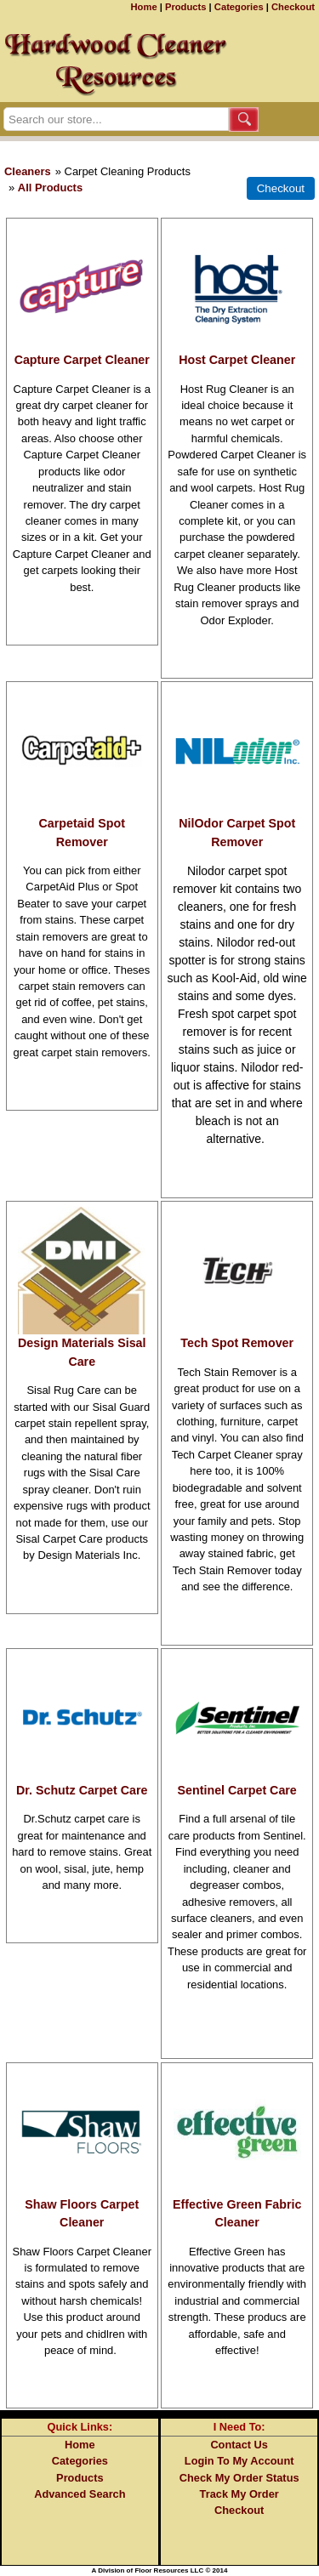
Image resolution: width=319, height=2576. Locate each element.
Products (186, 7)
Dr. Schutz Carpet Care (81, 1790)
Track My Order (239, 2494)
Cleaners (27, 171)
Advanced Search (79, 2494)
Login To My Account (239, 2460)
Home (144, 7)
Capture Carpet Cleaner (82, 360)
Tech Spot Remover (236, 1343)
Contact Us (239, 2444)
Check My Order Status (239, 2477)
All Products (50, 187)
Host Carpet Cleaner (237, 360)
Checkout (293, 7)
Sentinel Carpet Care (237, 1790)
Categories (239, 7)
